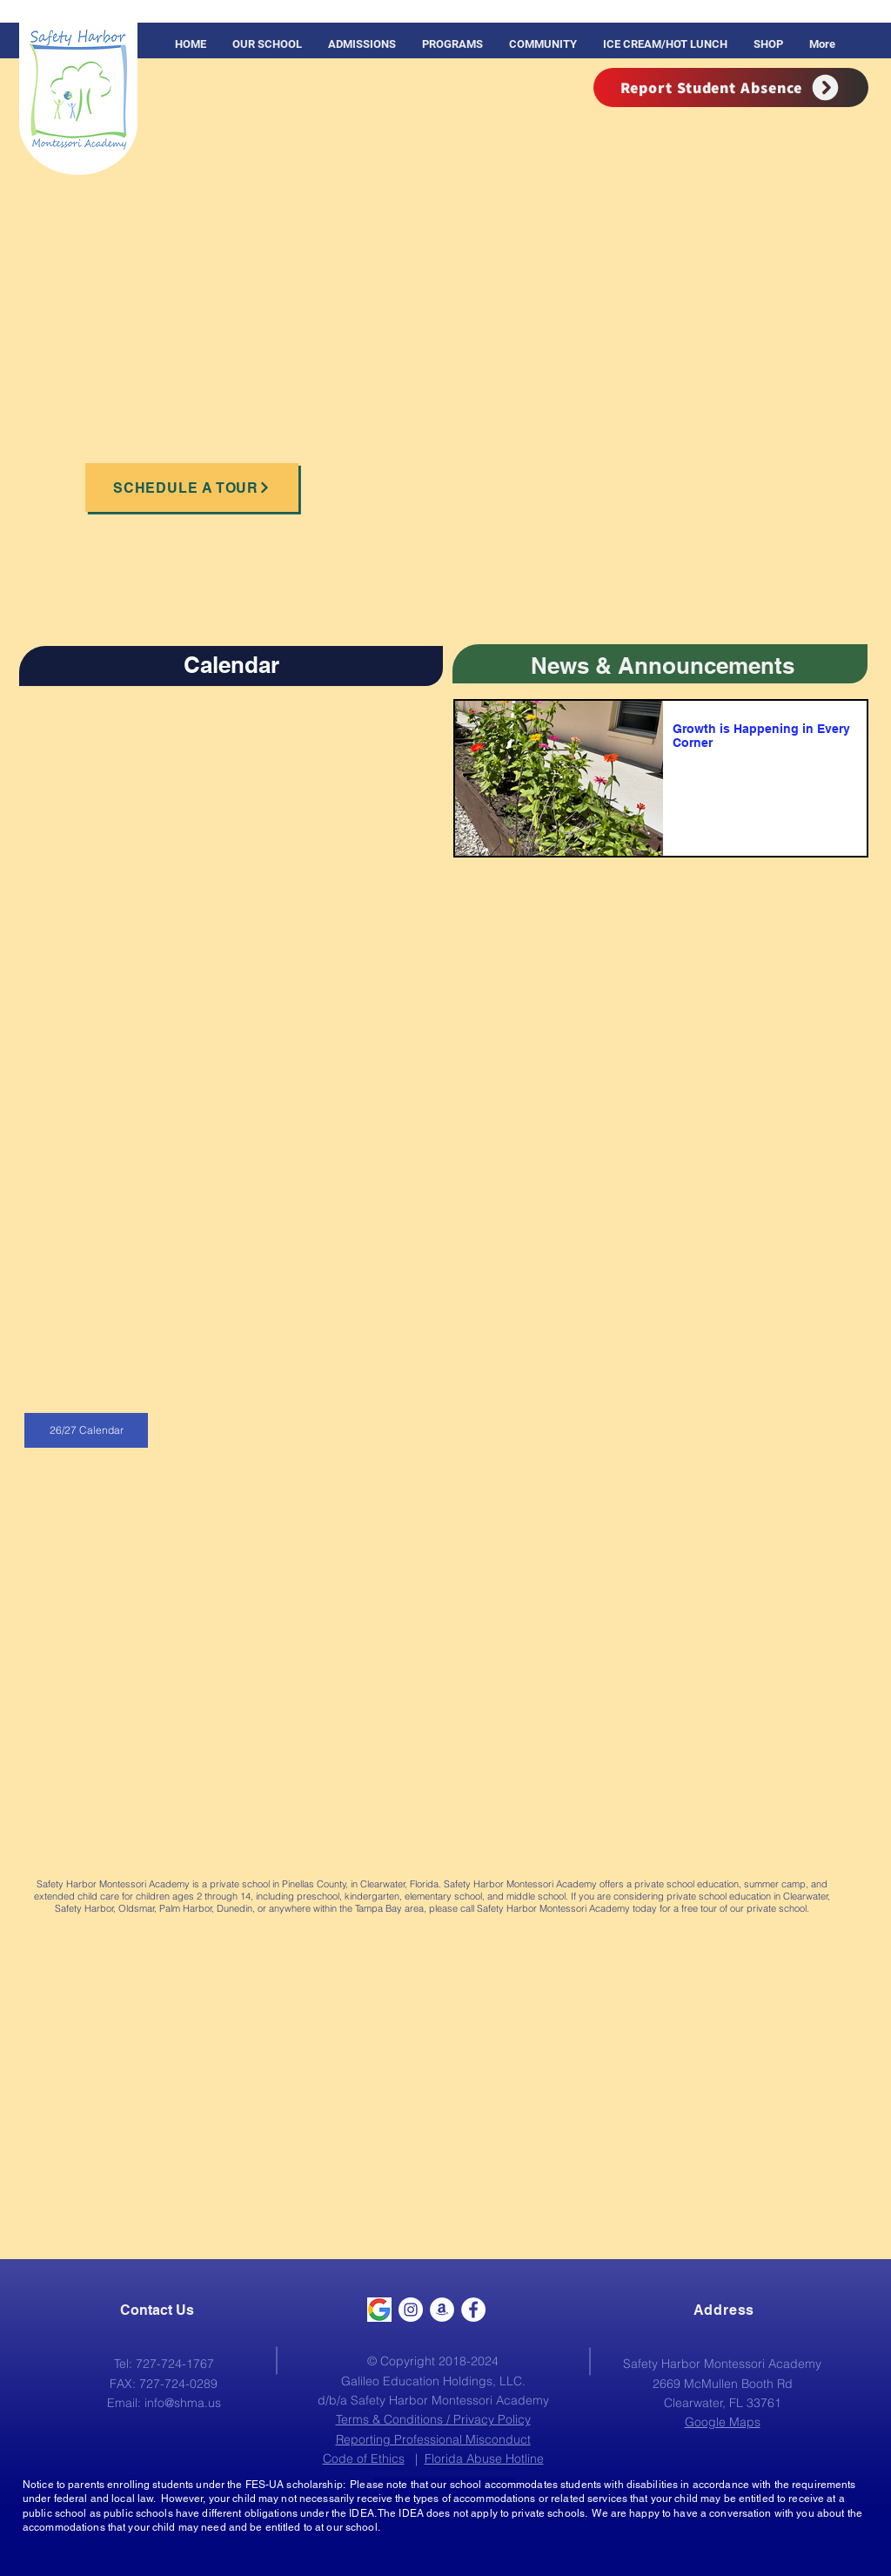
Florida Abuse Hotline (484, 2458)
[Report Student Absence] (730, 87)
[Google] (379, 2309)
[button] (452, 44)
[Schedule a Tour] (191, 487)
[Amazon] (442, 2309)
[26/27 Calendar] (86, 1430)
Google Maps (722, 2422)
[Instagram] (411, 2309)
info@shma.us (182, 2403)
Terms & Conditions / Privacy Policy (433, 2419)
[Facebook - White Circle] (473, 2309)
